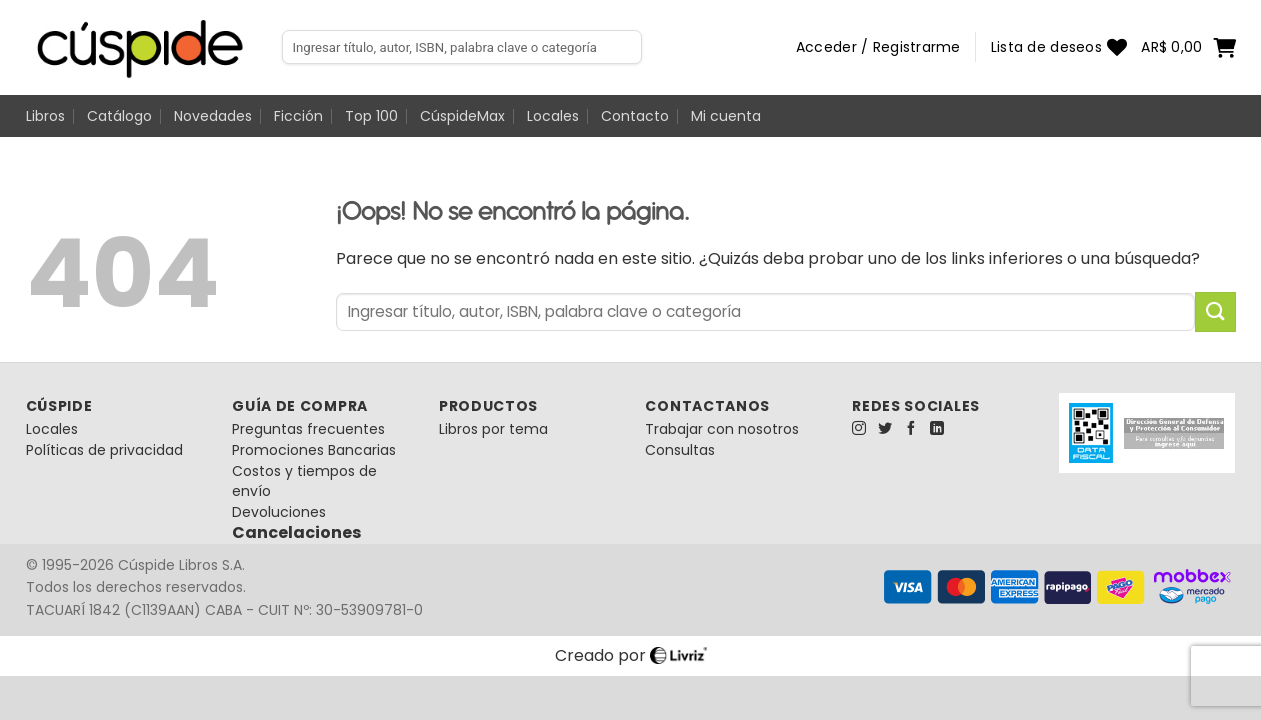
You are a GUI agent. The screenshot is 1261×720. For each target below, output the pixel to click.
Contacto (635, 116)
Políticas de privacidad (104, 450)
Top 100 (371, 116)
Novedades (213, 116)
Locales (553, 116)
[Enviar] (1215, 311)
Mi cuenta (726, 116)
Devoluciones (279, 512)
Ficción (298, 116)
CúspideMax (462, 116)
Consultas (680, 450)
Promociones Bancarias (314, 450)
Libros (45, 116)
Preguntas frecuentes (308, 429)
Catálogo (119, 116)
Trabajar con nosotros (722, 429)
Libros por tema (493, 429)
